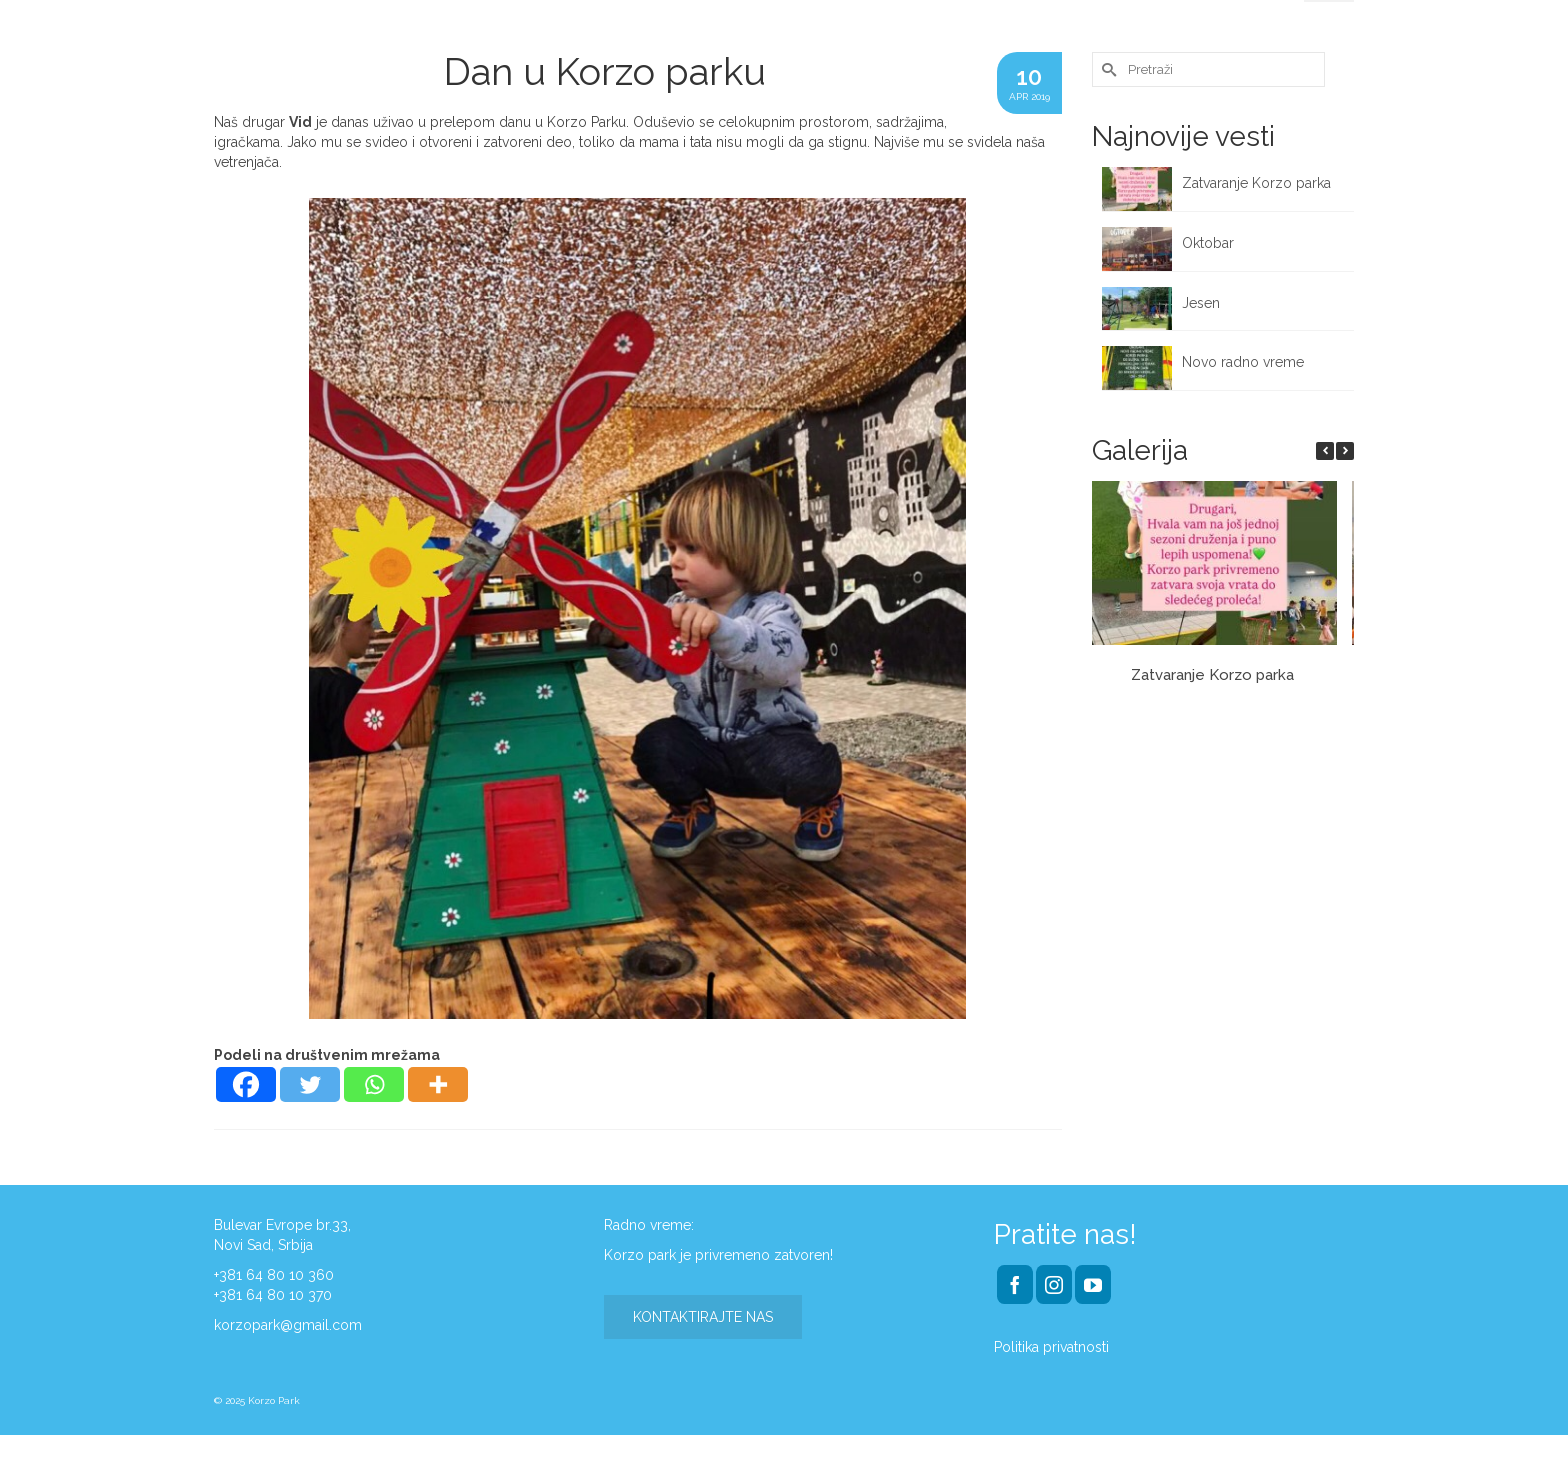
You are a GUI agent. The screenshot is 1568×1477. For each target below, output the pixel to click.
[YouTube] (1093, 1284)
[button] (1345, 451)
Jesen (1201, 303)
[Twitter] (310, 1084)
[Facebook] (246, 1084)
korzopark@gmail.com (288, 1325)
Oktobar (1208, 243)
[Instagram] (1054, 1284)
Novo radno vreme (1243, 362)
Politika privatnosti (1051, 1347)
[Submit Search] (1107, 69)
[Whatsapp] (374, 1084)
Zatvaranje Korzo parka (1258, 183)
